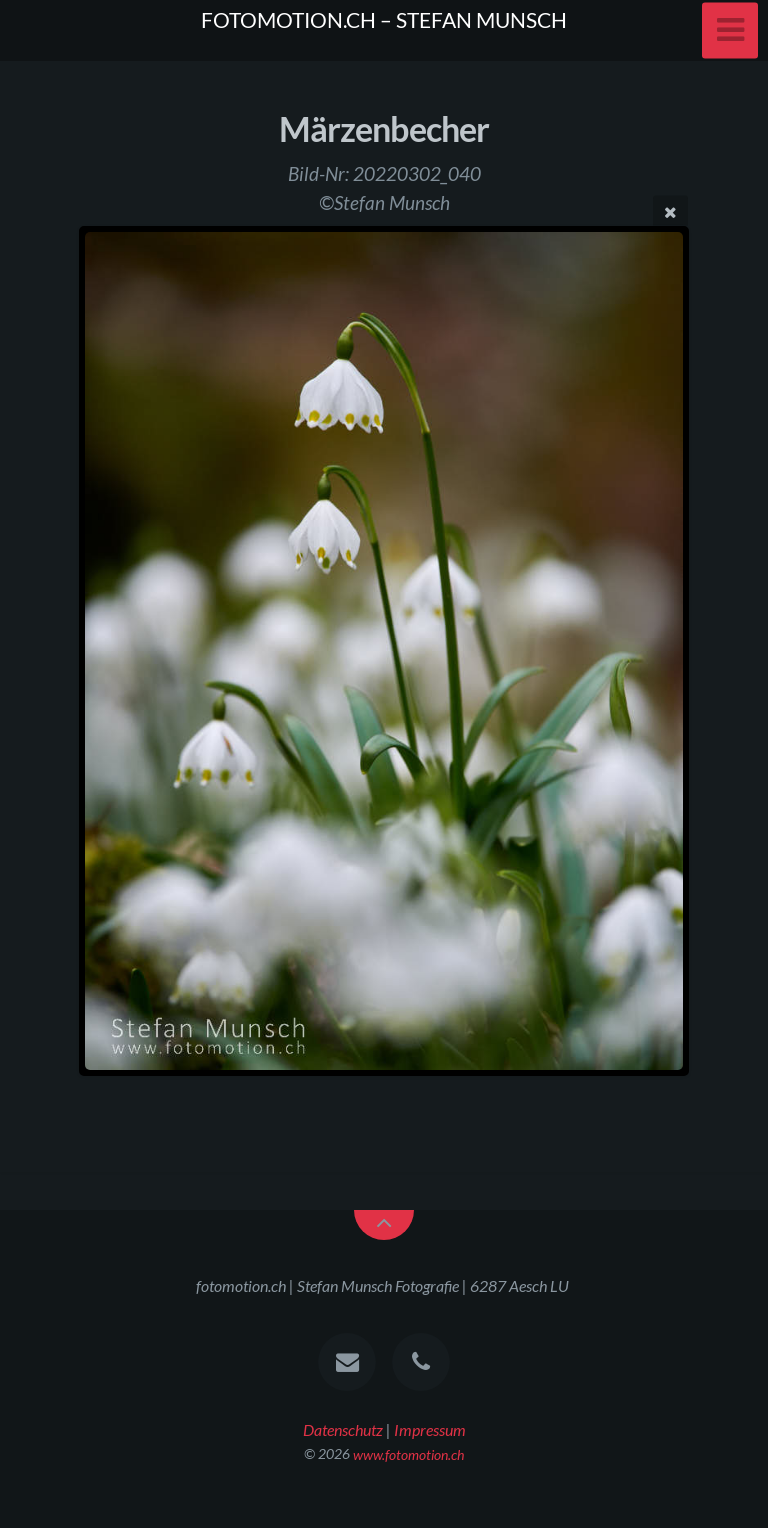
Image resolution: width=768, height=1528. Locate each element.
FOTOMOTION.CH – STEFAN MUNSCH (384, 19)
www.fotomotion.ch (408, 1453)
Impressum (430, 1429)
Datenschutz (343, 1429)
